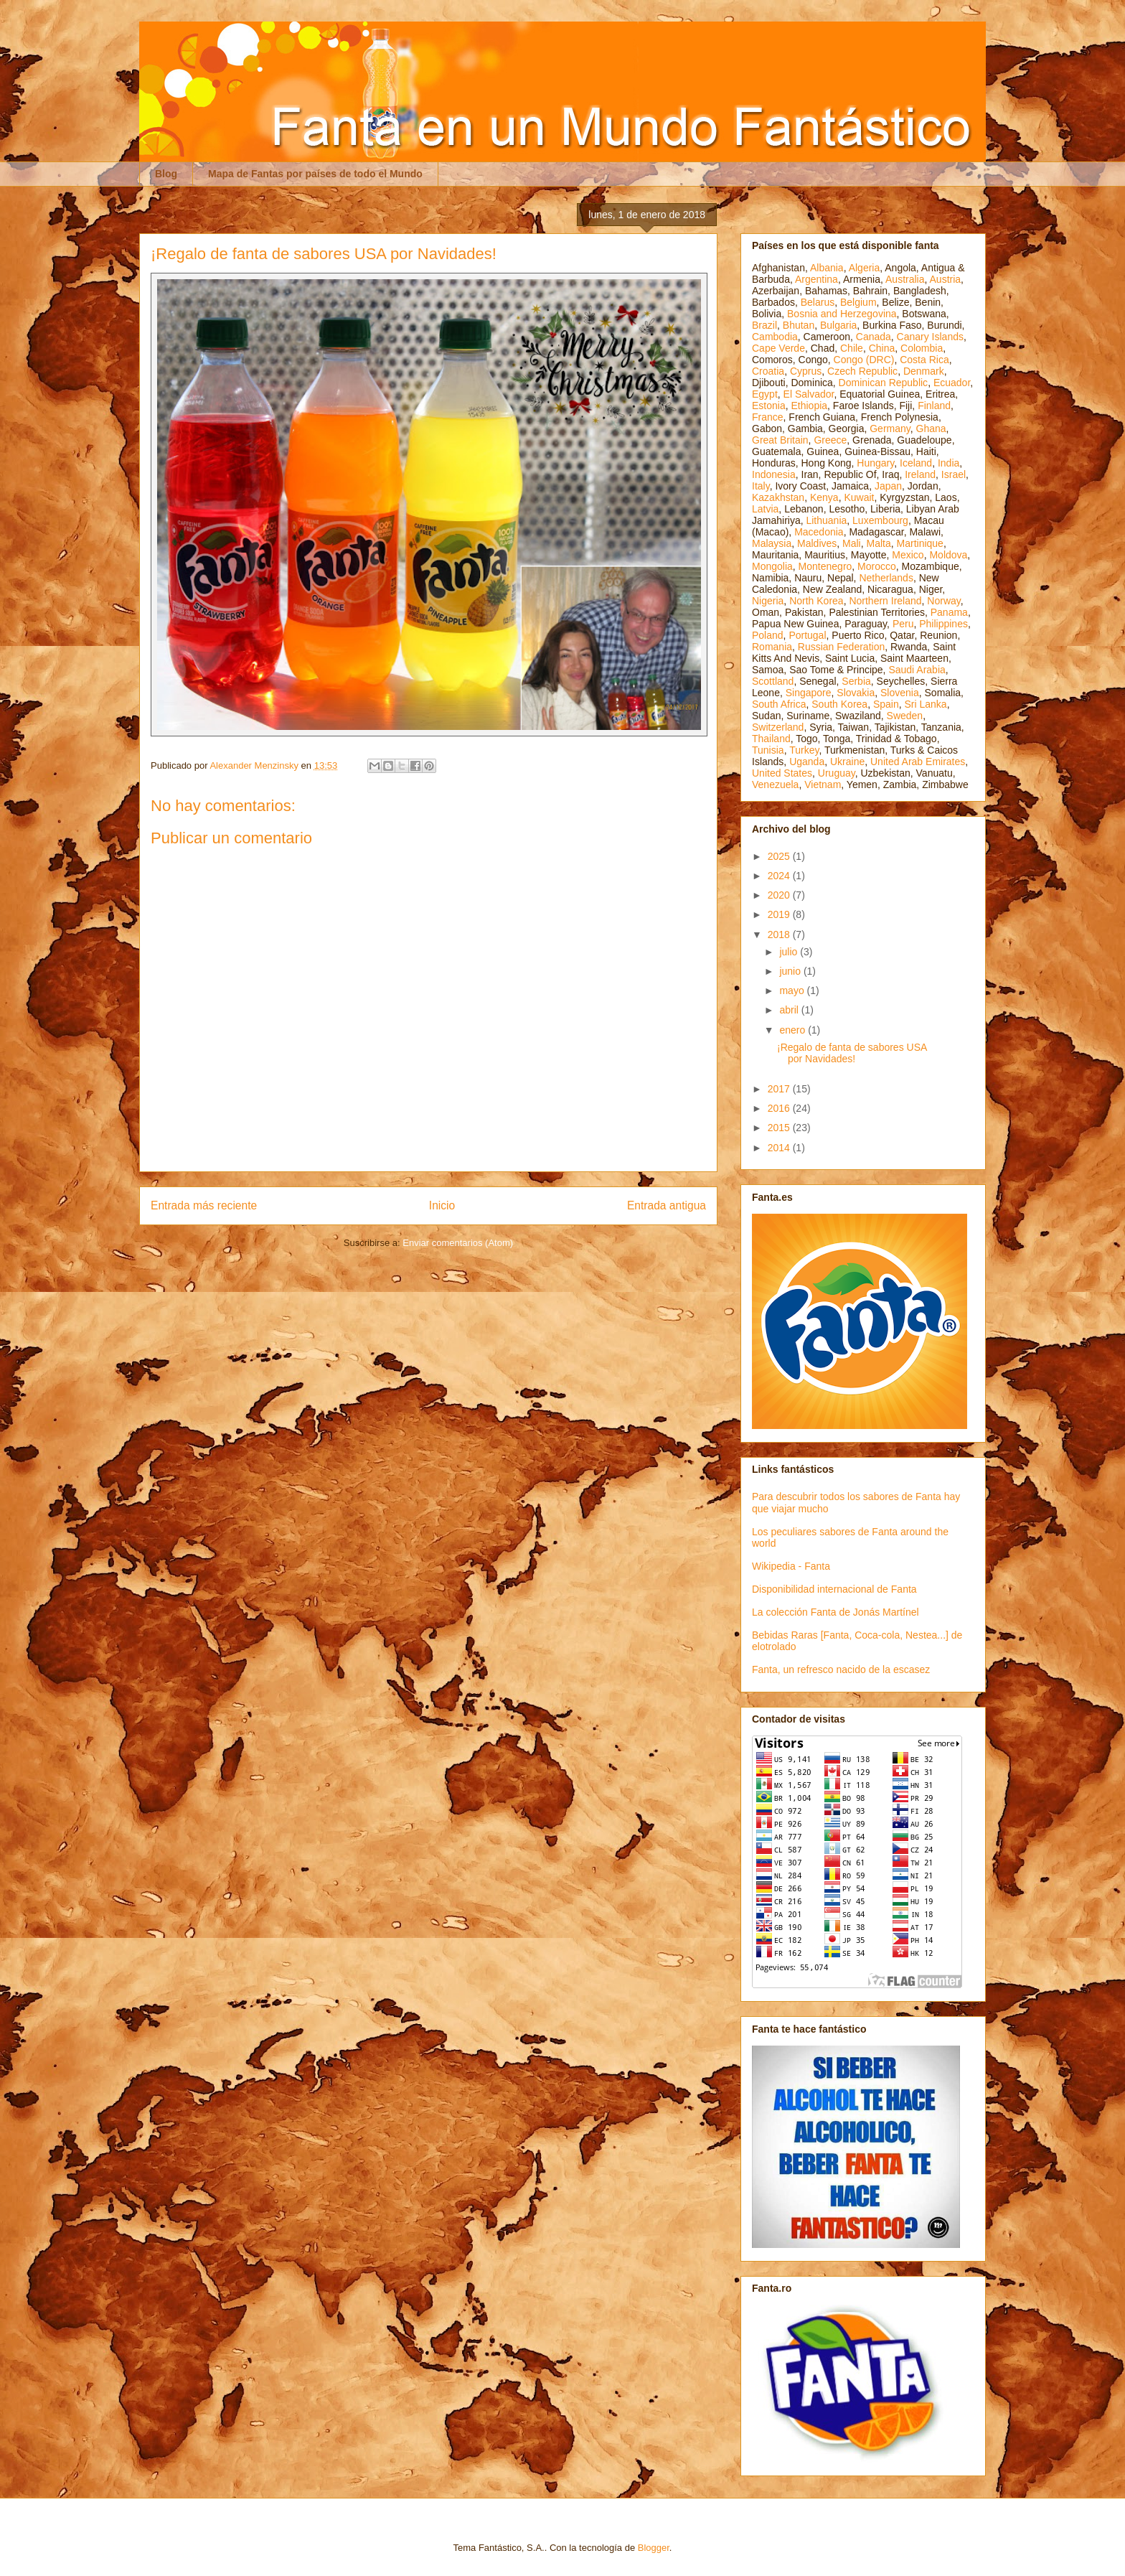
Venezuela (775, 784)
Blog (166, 173)
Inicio (442, 1205)
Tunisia (768, 750)
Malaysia (771, 543)
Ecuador (951, 382)
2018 (780, 934)
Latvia (765, 509)
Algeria (864, 267)
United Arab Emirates (917, 761)
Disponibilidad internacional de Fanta (834, 1589)
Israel (953, 474)
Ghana (931, 428)
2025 (780, 856)
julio (789, 951)
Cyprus (806, 371)
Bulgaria (838, 325)
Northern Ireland (885, 600)
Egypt (765, 394)
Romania (772, 646)
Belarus (817, 302)
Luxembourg (880, 520)
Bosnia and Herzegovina (842, 313)
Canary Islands (930, 336)
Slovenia (899, 692)
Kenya (824, 497)
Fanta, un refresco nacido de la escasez (841, 1669)
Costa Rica (924, 359)
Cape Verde (778, 348)
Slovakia (856, 692)
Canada (873, 336)
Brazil (764, 325)
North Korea (816, 600)
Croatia (768, 371)
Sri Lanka (926, 704)
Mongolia (772, 566)
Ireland (920, 474)
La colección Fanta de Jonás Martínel (835, 1612)
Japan (888, 486)
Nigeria (767, 600)
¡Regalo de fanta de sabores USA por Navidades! (852, 1053)
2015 (780, 1127)
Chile (851, 348)
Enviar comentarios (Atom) (458, 1242)
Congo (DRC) (864, 359)
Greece (830, 440)
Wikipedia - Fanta (791, 1566)
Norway (943, 600)
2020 (780, 895)
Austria (945, 279)
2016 (780, 1108)
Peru (903, 623)
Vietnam (822, 784)
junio (791, 971)
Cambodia (775, 336)
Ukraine (847, 761)
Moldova (948, 555)
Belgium (858, 302)
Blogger (653, 2547)
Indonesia (774, 474)
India (948, 463)
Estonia (769, 405)
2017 (780, 1089)
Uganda (806, 761)
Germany (890, 428)
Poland (767, 635)
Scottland (773, 681)
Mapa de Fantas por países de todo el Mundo (315, 173)
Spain (886, 704)
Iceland (916, 463)
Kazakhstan (778, 497)
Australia (904, 279)
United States (782, 773)
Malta (879, 543)
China (882, 348)
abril (790, 1010)
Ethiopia (809, 405)
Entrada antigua (666, 1205)
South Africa (779, 704)
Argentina (816, 279)
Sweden (905, 715)
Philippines (943, 623)
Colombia (921, 348)
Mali (851, 543)
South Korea (839, 704)
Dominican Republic (883, 382)
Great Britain (780, 440)
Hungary (875, 463)
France (767, 417)
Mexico (907, 555)
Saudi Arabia (916, 669)
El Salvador (808, 394)
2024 (780, 875)
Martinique (920, 543)
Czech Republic (862, 371)
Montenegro (825, 566)
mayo (792, 990)
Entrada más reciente (204, 1205)
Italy (761, 486)
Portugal (807, 635)
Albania (827, 267)
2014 (780, 1147)
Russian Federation (841, 646)
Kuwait (859, 497)
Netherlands (886, 578)
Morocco (876, 566)
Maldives (817, 543)
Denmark (923, 371)
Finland (934, 405)
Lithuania (826, 520)
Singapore (809, 692)
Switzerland (778, 727)
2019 (780, 914)
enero (793, 1030)
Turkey (804, 750)
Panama (949, 612)
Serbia (856, 681)
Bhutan (798, 325)
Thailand (771, 738)
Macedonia (819, 532)
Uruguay (836, 773)
